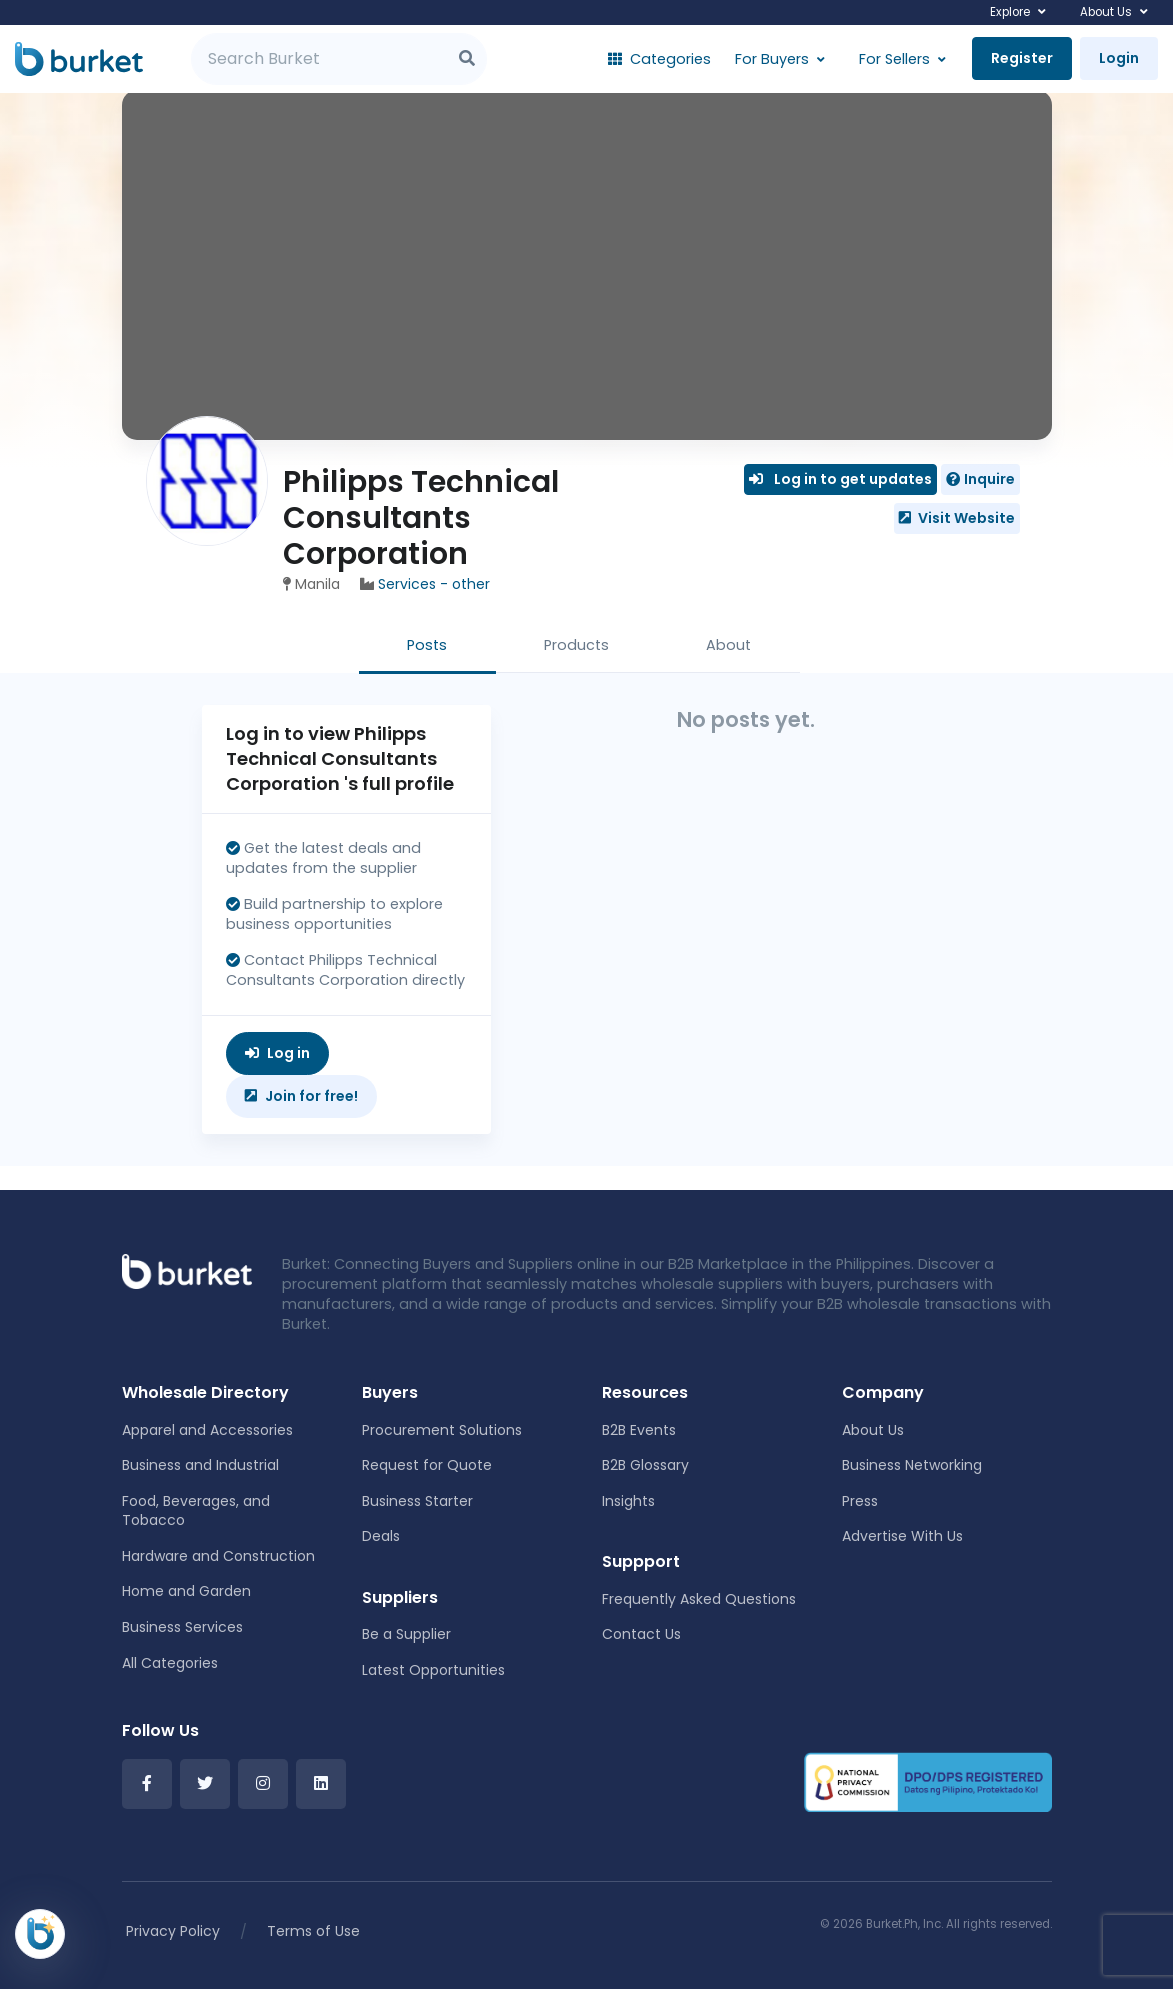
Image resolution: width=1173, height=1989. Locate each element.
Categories (659, 59)
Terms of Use (313, 1931)
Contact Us (641, 1634)
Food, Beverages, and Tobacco (196, 1511)
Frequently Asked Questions (699, 1599)
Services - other (434, 584)
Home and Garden (186, 1591)
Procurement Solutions (442, 1430)
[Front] (187, 1270)
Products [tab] (576, 645)
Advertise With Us (902, 1536)
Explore (1010, 12)
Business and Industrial (200, 1465)
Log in (277, 1053)
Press (860, 1501)
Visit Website (957, 518)
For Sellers (894, 59)
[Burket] (79, 59)
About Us (1106, 12)
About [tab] (728, 645)
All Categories (170, 1663)
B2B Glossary (645, 1465)
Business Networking (912, 1465)
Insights (628, 1501)
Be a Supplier (406, 1634)
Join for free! (301, 1096)
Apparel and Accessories (207, 1430)
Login (1119, 58)
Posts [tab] (427, 645)
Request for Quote (427, 1465)
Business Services (182, 1627)
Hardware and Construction (218, 1556)
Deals (381, 1536)
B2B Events (639, 1430)
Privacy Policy (173, 1931)
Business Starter (417, 1501)
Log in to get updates (840, 479)
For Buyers (772, 59)
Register (1022, 58)
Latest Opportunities (433, 1670)
